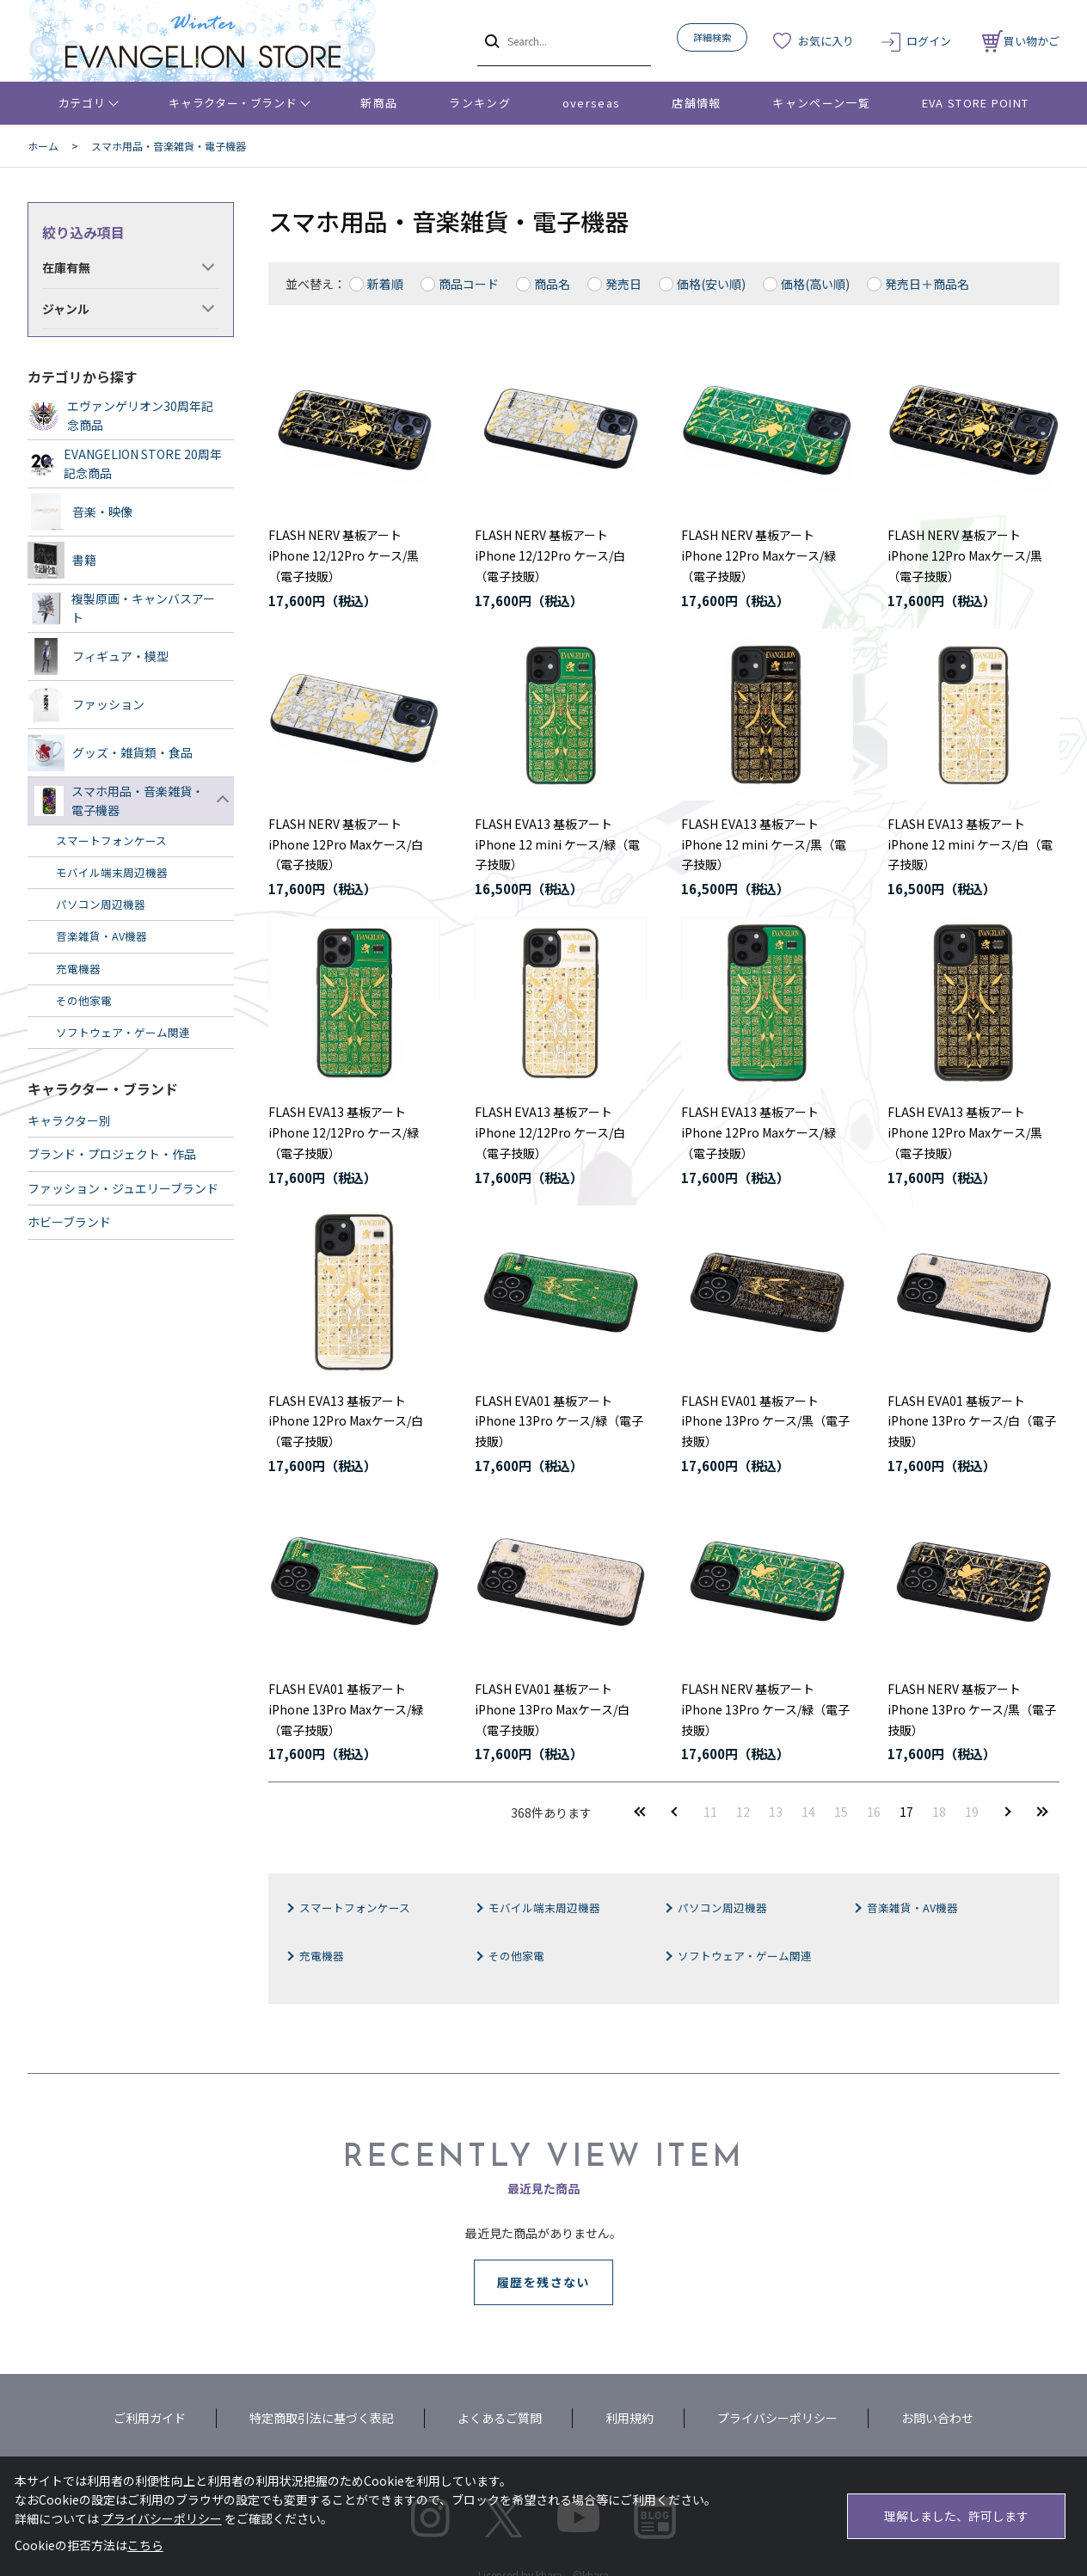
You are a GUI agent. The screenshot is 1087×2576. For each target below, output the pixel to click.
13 (776, 1811)
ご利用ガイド (150, 2417)
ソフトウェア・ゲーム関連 (745, 1955)
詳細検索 (712, 37)
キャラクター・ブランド (233, 103)
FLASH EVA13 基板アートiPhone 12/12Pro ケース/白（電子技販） (550, 1132)
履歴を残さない (543, 2282)
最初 (640, 1811)
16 (874, 1811)
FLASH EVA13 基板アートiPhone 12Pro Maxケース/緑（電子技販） (758, 1132)
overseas (591, 103)
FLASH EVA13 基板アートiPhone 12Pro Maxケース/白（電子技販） (345, 1421)
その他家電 (516, 1955)
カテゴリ (82, 103)
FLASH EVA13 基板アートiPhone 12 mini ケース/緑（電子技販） (557, 844)
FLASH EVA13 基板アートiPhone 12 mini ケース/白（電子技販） (970, 844)
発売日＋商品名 (927, 283)
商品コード (469, 283)
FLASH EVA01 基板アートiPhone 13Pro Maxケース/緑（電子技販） (345, 1709)
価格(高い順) (815, 283)
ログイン (928, 41)
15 (841, 1811)
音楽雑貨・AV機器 (912, 1907)
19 (972, 1811)
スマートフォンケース (354, 1907)
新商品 (378, 103)
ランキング (480, 103)
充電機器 (321, 1955)
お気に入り (826, 41)
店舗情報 (696, 103)
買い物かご (1020, 41)
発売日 (623, 283)
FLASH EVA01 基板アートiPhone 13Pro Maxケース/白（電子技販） (552, 1709)
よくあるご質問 (500, 2417)
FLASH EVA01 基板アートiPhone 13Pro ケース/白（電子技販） (971, 1421)
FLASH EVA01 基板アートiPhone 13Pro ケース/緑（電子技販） (559, 1421)
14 (808, 1811)
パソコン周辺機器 (722, 1907)
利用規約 (629, 2417)
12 (743, 1811)
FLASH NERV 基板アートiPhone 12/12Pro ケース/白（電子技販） (550, 555)
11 (710, 1811)
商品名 (552, 283)
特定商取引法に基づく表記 (321, 2417)
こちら (145, 2545)
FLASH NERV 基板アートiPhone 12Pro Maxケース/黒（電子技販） (964, 555)
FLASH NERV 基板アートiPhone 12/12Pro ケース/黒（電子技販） (343, 555)
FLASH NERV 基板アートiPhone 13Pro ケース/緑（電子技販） (765, 1709)
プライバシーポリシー (777, 2417)
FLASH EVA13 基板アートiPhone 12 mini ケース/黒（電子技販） (763, 844)
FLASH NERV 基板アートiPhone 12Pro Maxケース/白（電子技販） (345, 844)
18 (939, 1811)
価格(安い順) (711, 283)
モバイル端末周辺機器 (544, 1907)
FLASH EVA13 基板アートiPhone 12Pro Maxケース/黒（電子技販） (964, 1132)
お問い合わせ (937, 2417)
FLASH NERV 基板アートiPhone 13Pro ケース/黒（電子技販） (971, 1709)
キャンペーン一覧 (820, 103)
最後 (1042, 1811)
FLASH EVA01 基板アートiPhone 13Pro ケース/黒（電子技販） (765, 1421)
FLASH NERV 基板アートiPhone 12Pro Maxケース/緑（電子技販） (758, 555)
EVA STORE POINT (975, 103)
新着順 (385, 283)
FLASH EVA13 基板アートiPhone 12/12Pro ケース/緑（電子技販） (343, 1132)
